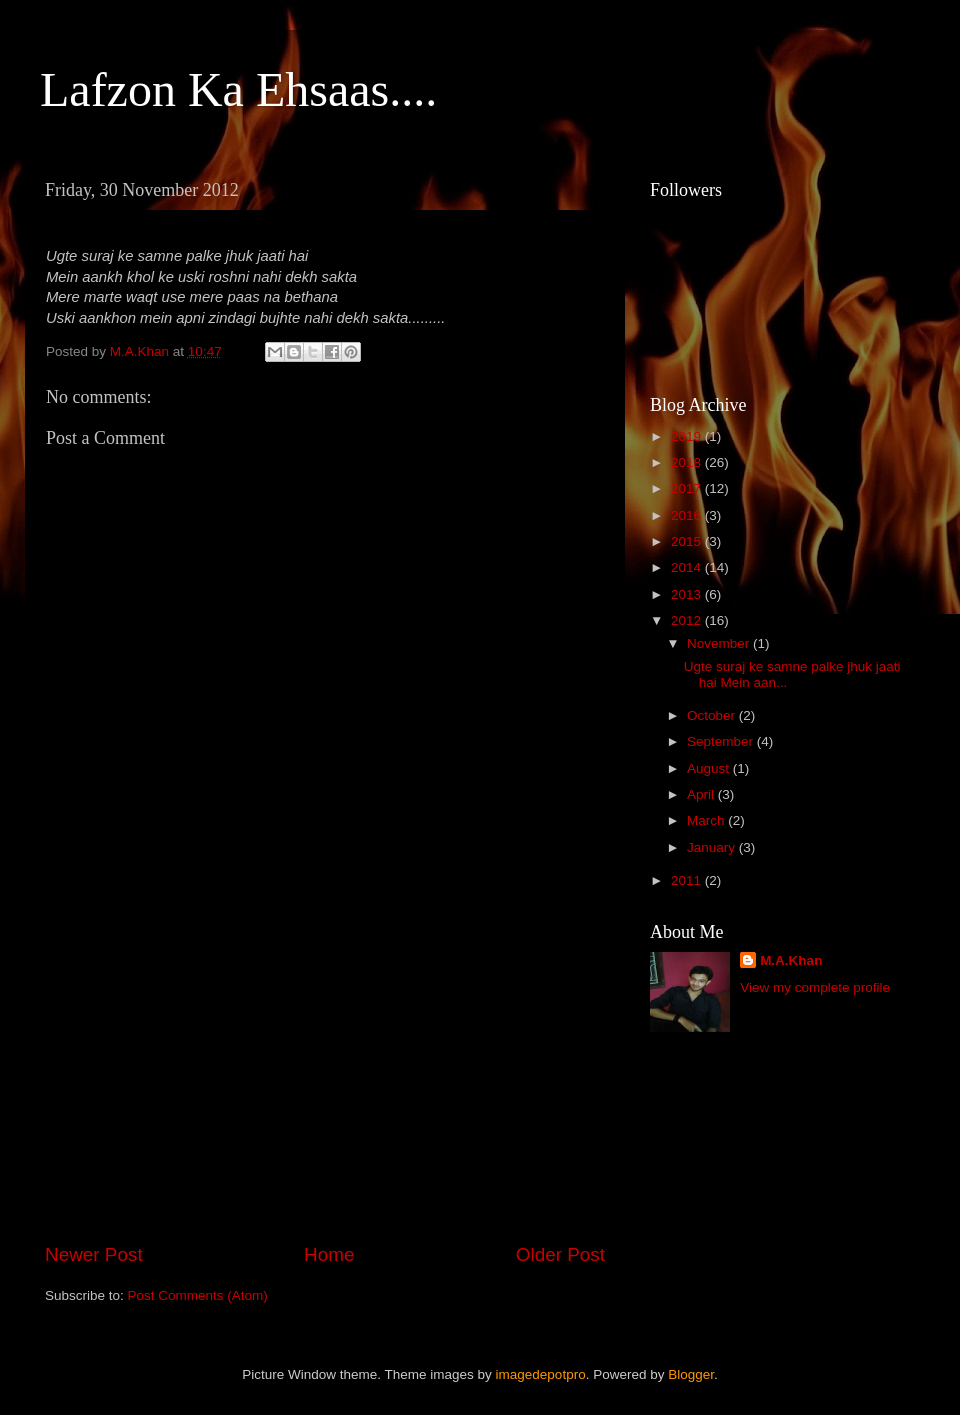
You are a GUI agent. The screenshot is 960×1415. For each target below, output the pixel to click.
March (707, 820)
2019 (688, 436)
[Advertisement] (325, 1075)
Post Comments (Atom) (198, 1295)
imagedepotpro (541, 1374)
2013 (688, 594)
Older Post (560, 1254)
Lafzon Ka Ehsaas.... (238, 89)
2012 (688, 620)
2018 (688, 462)
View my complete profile (815, 987)
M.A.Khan (791, 960)
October (713, 715)
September (722, 741)
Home (329, 1254)
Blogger (691, 1374)
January (713, 847)
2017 (688, 488)
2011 (688, 880)
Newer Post (94, 1254)
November (720, 643)
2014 (688, 567)
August (710, 768)
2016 (688, 515)
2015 (688, 541)
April (702, 794)
